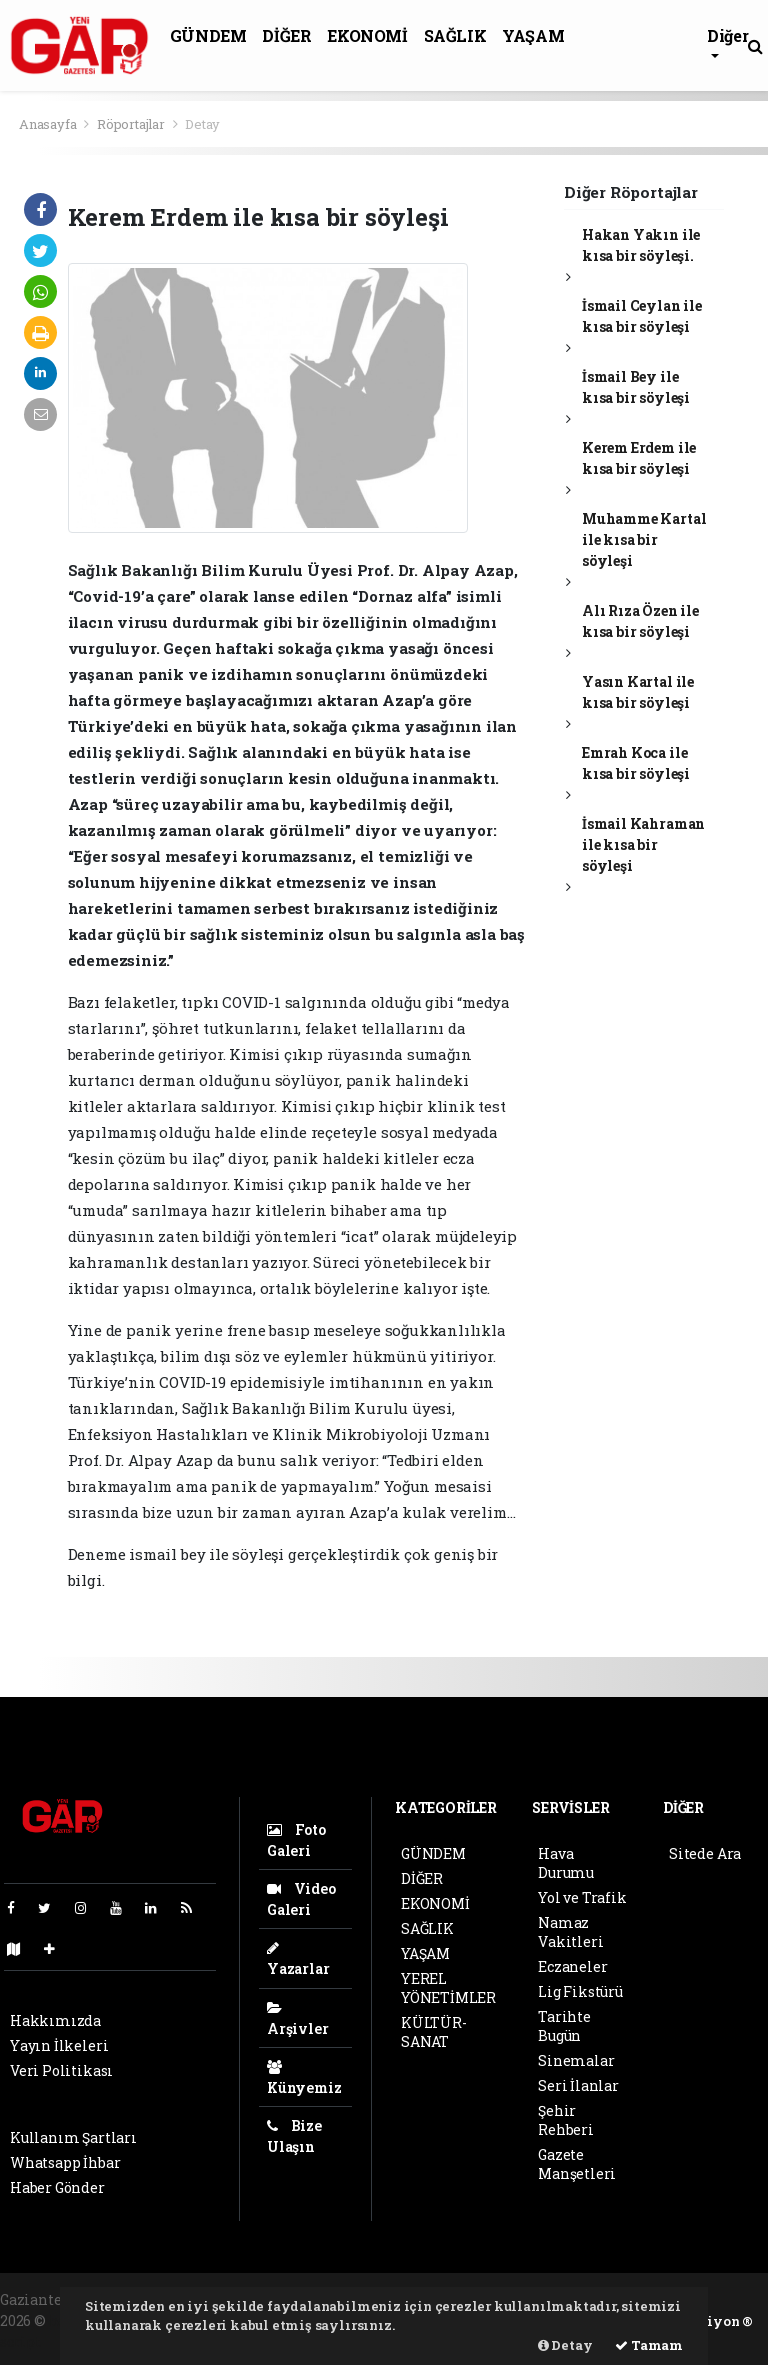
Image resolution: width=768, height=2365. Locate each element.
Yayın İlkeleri (59, 2045)
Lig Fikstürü (580, 1991)
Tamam (649, 2345)
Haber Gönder (57, 2187)
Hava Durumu (566, 1863)
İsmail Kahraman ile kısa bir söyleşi (643, 844)
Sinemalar (576, 2060)
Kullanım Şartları (73, 2137)
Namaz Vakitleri (570, 1932)
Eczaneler (572, 1966)
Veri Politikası (61, 2070)
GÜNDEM (208, 35)
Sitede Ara (705, 1853)
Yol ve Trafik (582, 1897)
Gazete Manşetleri (577, 2164)
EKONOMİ (367, 35)
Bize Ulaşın (294, 2136)
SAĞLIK (455, 35)
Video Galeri (301, 1899)
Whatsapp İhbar (65, 2162)
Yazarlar (298, 1959)
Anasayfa (49, 124)
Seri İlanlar (578, 2085)
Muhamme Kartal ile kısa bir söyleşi (644, 539)
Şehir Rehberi (566, 2120)
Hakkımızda (55, 2020)
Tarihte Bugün (564, 2026)
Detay (202, 124)
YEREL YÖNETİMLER (448, 1988)
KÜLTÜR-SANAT (434, 2032)
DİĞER (286, 35)
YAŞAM (533, 35)
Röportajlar (131, 124)
